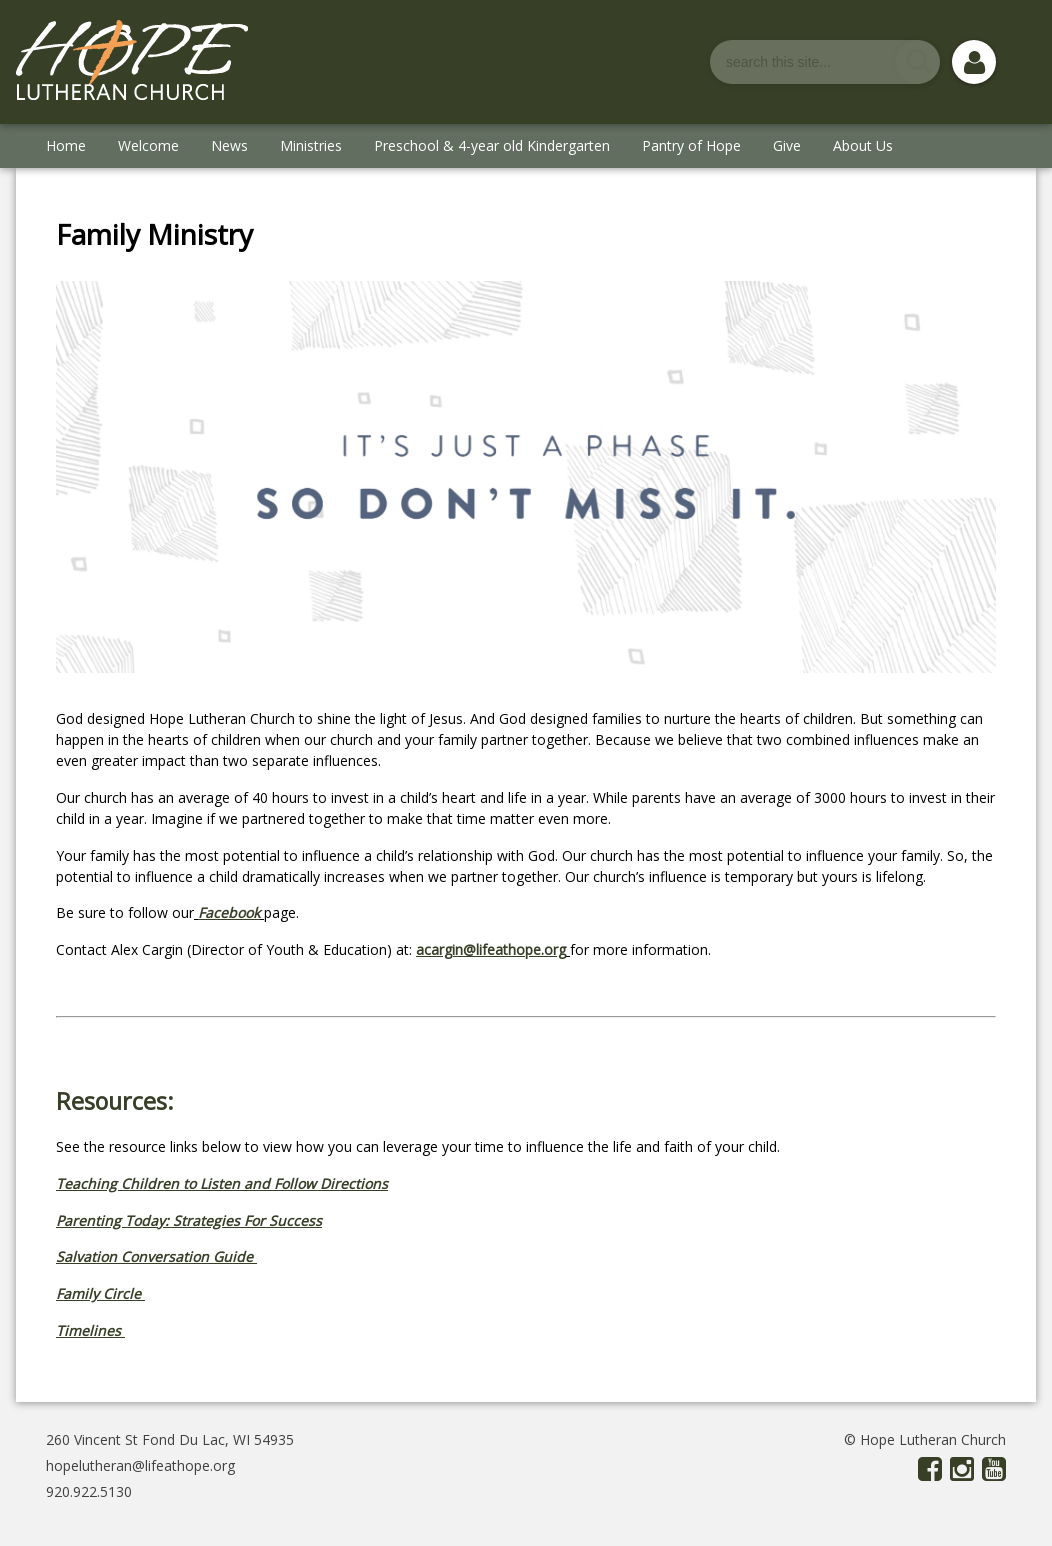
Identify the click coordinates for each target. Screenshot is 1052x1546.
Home (66, 145)
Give (787, 145)
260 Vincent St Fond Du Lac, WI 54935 (170, 1439)
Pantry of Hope (691, 145)
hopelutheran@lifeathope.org (140, 1465)
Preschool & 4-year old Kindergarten (492, 145)
